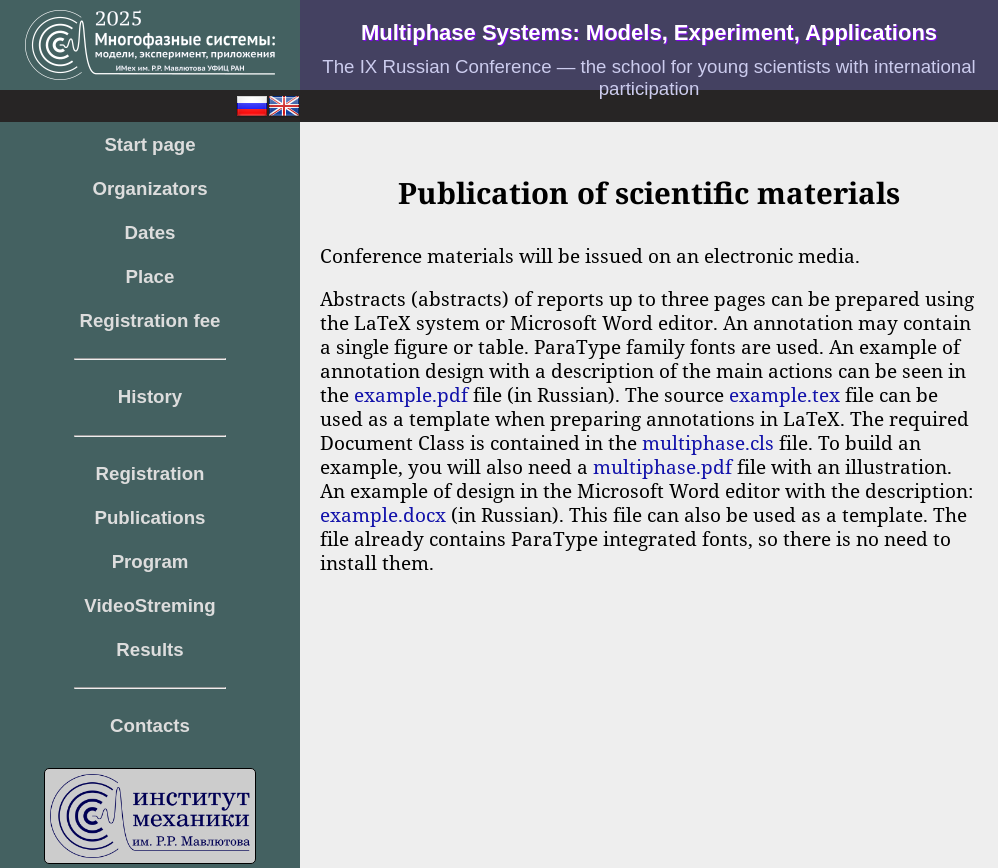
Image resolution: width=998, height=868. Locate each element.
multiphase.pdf (662, 466)
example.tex (784, 394)
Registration (150, 473)
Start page (149, 144)
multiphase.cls (708, 442)
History (150, 396)
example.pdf (411, 394)
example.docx (383, 514)
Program (150, 561)
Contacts (150, 725)
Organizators (149, 188)
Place (150, 276)
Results (149, 649)
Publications (150, 517)
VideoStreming (149, 605)
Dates (150, 232)
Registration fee (150, 320)
